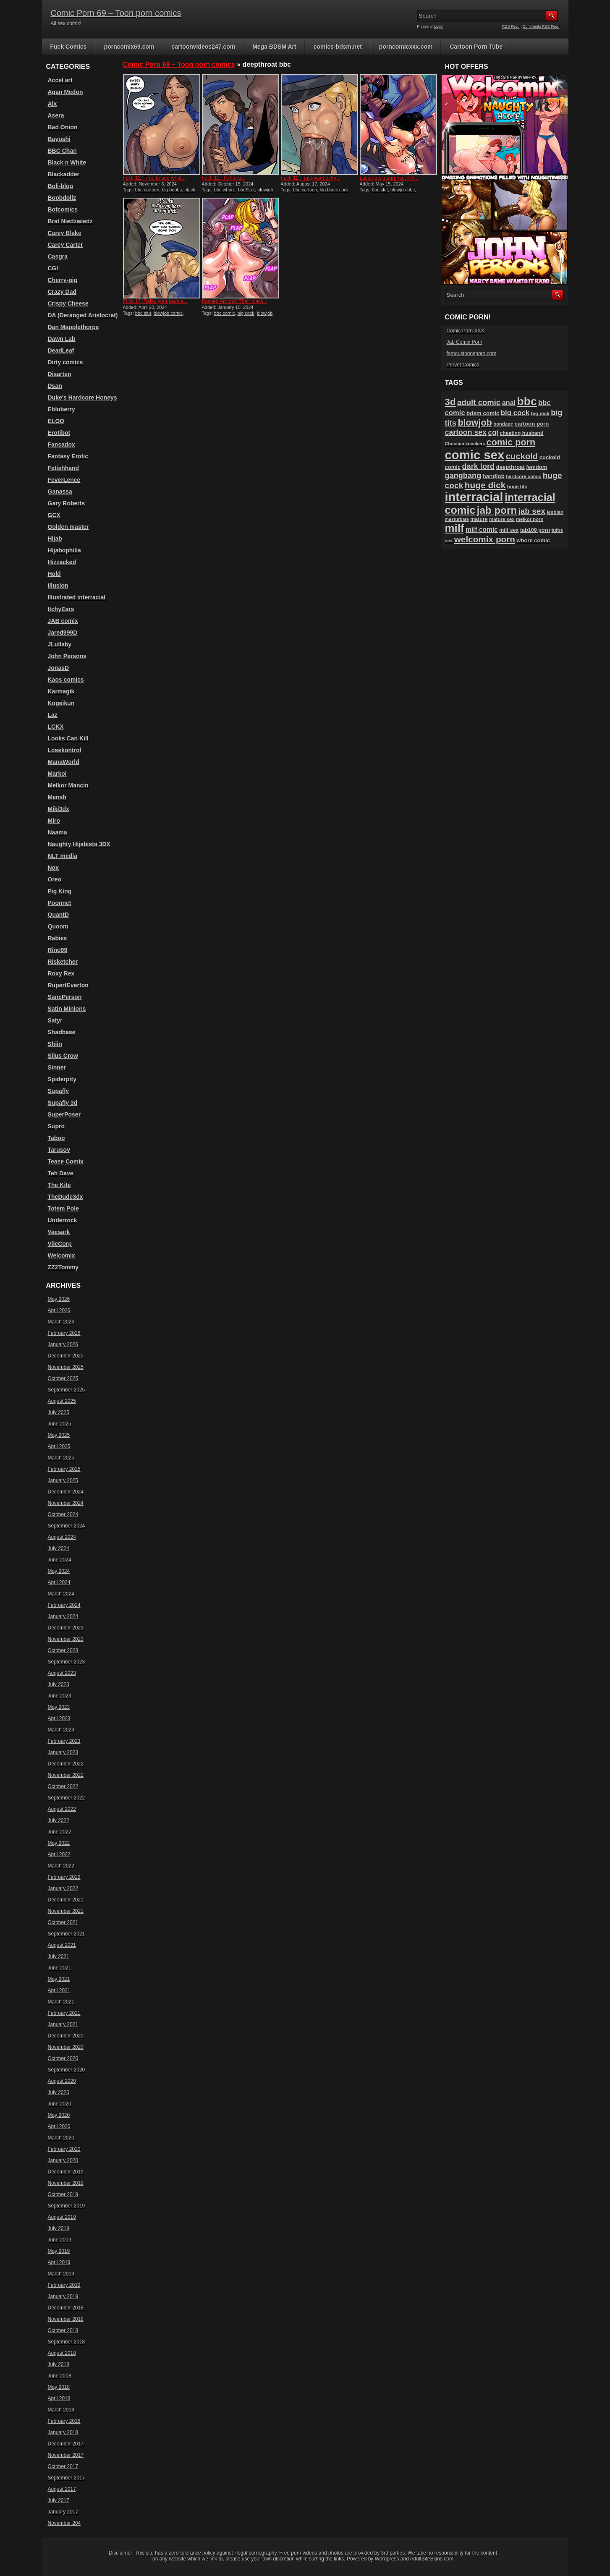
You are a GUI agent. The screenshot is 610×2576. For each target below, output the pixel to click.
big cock (246, 313)
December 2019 (66, 2172)
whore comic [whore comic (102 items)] (533, 540)
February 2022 (64, 1877)
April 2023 (59, 1718)
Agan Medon (65, 92)
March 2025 (61, 1458)
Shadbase (62, 1032)
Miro (54, 820)
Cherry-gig (63, 280)
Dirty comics (65, 362)
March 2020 (61, 2138)
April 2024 (59, 1582)
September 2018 (66, 2342)
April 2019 (59, 2262)
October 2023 (63, 1650)
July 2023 (58, 1684)
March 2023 (61, 1730)
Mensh (57, 797)
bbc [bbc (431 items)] (527, 401)
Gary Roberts (66, 503)
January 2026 (63, 1344)
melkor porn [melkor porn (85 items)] (529, 519)
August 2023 (62, 1673)
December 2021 (66, 1900)
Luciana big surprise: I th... (389, 178)
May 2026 (59, 1299)
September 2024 (66, 1526)
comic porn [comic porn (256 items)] (511, 442)
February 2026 (64, 1333)
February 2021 (64, 2013)
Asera (56, 115)
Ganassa (60, 491)
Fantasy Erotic (68, 456)
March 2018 (61, 2410)
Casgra (58, 256)
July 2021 (58, 1956)
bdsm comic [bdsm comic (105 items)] (482, 413)
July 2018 (58, 2364)
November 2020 (66, 2047)
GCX (54, 515)
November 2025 (66, 1367)
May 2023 (59, 1707)
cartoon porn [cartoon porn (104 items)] (532, 424)
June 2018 (59, 2376)
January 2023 (63, 1752)
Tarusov (59, 1149)
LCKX (56, 726)
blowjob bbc (402, 189)
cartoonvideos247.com (203, 46)
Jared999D (63, 632)
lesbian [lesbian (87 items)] (555, 512)
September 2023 (66, 1662)
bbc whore (225, 189)
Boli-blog (60, 186)
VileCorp (60, 1243)
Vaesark (59, 1232)
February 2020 (64, 2149)
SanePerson (65, 997)
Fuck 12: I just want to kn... (311, 178)
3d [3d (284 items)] (450, 402)
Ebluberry (61, 409)
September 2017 (66, 2478)
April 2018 (59, 2398)
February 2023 (64, 1741)
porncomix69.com (129, 46)
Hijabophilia (64, 550)
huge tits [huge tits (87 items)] (517, 486)
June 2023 (59, 1696)
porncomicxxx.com (406, 46)
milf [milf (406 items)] (454, 528)
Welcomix (61, 1255)
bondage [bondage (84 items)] (503, 423)
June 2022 (59, 1832)
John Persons (67, 656)
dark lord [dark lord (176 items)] (478, 466)
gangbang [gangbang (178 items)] (463, 475)
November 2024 (66, 1503)
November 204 (64, 2523)
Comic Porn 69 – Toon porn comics (116, 13)
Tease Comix (66, 1161)
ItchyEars (61, 609)
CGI (53, 268)
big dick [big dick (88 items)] (540, 413)
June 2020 (59, 2104)
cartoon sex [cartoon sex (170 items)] (466, 432)
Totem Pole (63, 1208)
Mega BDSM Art (274, 46)
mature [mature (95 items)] (478, 519)
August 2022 (62, 1809)
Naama (57, 832)
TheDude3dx (65, 1196)
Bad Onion (63, 127)
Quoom (58, 926)
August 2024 (62, 1537)
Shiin (55, 1044)
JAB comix (63, 620)
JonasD (58, 667)
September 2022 (66, 1798)
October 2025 (63, 1378)
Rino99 (58, 950)
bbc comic (224, 313)
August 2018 (62, 2353)
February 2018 (64, 2421)
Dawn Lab (62, 338)
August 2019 (62, 2217)
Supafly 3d (63, 1102)
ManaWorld (63, 761)
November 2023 (66, 1639)
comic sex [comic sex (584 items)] (475, 455)
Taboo (56, 1138)
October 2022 (63, 1786)
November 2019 (66, 2183)
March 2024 (61, 1594)
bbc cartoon (147, 189)
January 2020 (63, 2160)
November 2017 (66, 2455)
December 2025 (66, 1356)
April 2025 (59, 1446)
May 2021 (59, 1979)
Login (438, 26)
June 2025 (59, 1424)
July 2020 (58, 2092)
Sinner (57, 1067)
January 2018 (63, 2432)
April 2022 (59, 1854)
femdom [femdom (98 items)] (536, 467)
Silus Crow (63, 1055)
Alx (52, 103)
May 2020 (59, 2115)
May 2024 (59, 1571)
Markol (57, 773)
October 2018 (63, 2330)
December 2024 (66, 1492)
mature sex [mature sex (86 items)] (502, 519)
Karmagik (61, 691)
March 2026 (61, 1322)
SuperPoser (64, 1114)
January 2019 (63, 2296)
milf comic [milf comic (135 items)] (482, 529)
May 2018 (59, 2387)
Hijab (55, 538)
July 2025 (58, 1412)
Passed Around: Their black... (235, 301)
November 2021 (66, 1911)
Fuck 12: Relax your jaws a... (155, 301)
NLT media (63, 856)
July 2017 (58, 2500)
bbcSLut (246, 189)
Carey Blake (64, 233)
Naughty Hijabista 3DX (79, 844)
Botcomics (63, 209)
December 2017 (66, 2444)
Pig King (60, 891)
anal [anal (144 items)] (509, 402)
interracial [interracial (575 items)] (474, 497)
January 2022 (63, 1888)
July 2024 (58, 1548)
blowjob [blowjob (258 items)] (475, 422)
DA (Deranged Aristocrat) (83, 315)
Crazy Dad (62, 291)
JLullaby (60, 644)
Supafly (58, 1091)
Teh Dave (60, 1173)
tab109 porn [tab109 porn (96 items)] (535, 530)
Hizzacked (62, 562)
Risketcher (63, 961)
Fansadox (61, 444)
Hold (54, 573)
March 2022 (61, 1866)
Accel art (60, 80)
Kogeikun (61, 703)
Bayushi (59, 139)
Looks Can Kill (68, 738)
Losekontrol (64, 750)
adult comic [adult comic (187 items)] (478, 402)
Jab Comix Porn (464, 342)
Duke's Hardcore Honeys (82, 397)
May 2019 (59, 2251)
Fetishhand (63, 468)
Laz (53, 714)
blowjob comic (168, 313)
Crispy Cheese (68, 303)
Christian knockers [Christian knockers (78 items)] (465, 443)
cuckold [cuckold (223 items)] (522, 456)
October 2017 (63, 2466)
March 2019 (61, 2274)
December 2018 (66, 2308)
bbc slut (380, 189)
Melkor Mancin (68, 785)
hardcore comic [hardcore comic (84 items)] (523, 476)
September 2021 (66, 1934)
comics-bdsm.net (338, 46)
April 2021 (59, 1990)
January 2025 (63, 1480)
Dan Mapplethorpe (73, 327)
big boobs (172, 189)
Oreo (55, 879)
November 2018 (66, 2319)
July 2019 (58, 2228)
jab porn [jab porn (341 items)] (497, 510)
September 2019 (66, 2206)
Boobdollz (62, 197)
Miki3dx (58, 808)
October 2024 (63, 1514)
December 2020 (66, 2036)
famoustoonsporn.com (472, 353)
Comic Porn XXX (465, 331)
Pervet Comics (463, 365)
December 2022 (66, 1764)
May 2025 (59, 1435)
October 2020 (63, 2058)
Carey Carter (65, 244)
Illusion (58, 585)
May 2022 (59, 1843)
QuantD (58, 914)
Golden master (68, 526)
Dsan (55, 385)
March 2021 (61, 2002)
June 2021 (59, 1968)
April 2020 (59, 2126)
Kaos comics (66, 679)
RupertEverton (68, 985)
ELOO (56, 421)
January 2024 (63, 1616)
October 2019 (63, 2194)
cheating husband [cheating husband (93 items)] (521, 433)
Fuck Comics (68, 46)
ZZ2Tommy (63, 1267)
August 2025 (62, 1401)
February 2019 (64, 2285)
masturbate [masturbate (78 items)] (457, 519)
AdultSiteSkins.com (431, 2559)
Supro (56, 1126)
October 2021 (63, 1922)
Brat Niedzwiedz (70, 221)
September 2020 (66, 2070)
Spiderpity (62, 1079)
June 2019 (59, 2240)
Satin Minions (67, 1008)
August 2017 (62, 2489)
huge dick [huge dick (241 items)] (485, 485)
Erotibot (59, 432)
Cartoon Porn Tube (476, 46)
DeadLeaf (61, 350)
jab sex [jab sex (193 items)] (531, 511)
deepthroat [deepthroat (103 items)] (510, 467)
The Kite (59, 1185)
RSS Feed (511, 26)
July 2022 (58, 1820)
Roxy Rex (61, 973)
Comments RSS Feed (541, 26)
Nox (53, 867)
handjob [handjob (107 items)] (494, 476)
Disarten (59, 374)
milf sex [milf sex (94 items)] (508, 530)
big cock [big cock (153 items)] (515, 413)
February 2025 (64, 1469)
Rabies (57, 938)
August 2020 (62, 2081)
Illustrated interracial (77, 597)
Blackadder (63, 174)
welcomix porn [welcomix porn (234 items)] (484, 539)
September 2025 (66, 1390)
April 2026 (59, 1310)
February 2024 (64, 1605)
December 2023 (66, 1628)
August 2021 (62, 1945)
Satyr (55, 1020)
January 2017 (63, 2512)
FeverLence (64, 479)
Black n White (67, 162)
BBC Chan (62, 150)
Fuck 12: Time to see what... (154, 178)
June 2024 (59, 1560)
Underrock (62, 1220)
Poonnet (59, 903)
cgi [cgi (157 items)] (493, 433)
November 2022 (66, 1775)
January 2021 (63, 2024)
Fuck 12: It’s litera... (224, 178)
